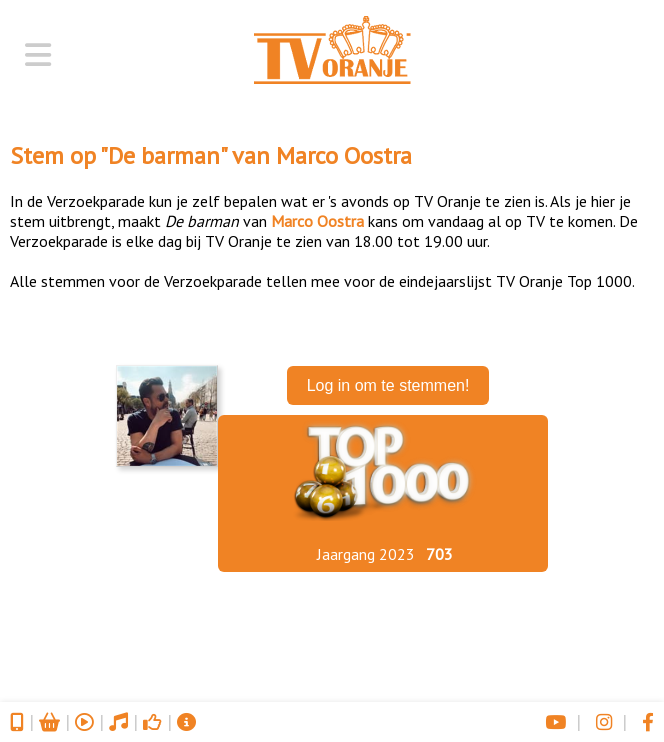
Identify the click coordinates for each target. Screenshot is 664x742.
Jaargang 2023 (366, 554)
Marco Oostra (344, 155)
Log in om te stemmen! (388, 385)
